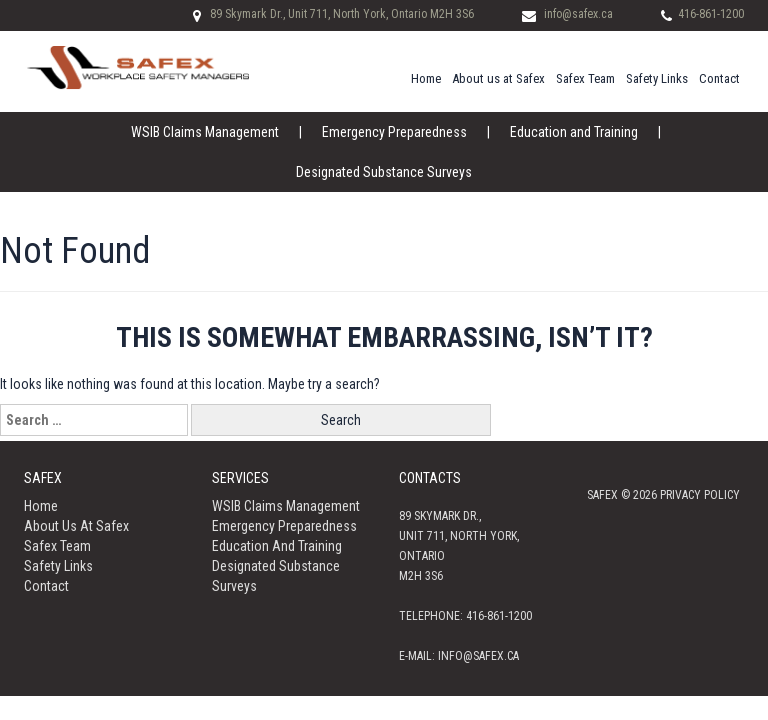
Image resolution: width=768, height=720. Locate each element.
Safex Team (585, 78)
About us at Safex (498, 78)
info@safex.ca (578, 14)
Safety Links (657, 78)
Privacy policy (700, 495)
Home (426, 78)
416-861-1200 (711, 14)
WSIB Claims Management (205, 132)
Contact (719, 78)
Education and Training (574, 132)
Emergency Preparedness (394, 132)
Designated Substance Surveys (384, 172)
